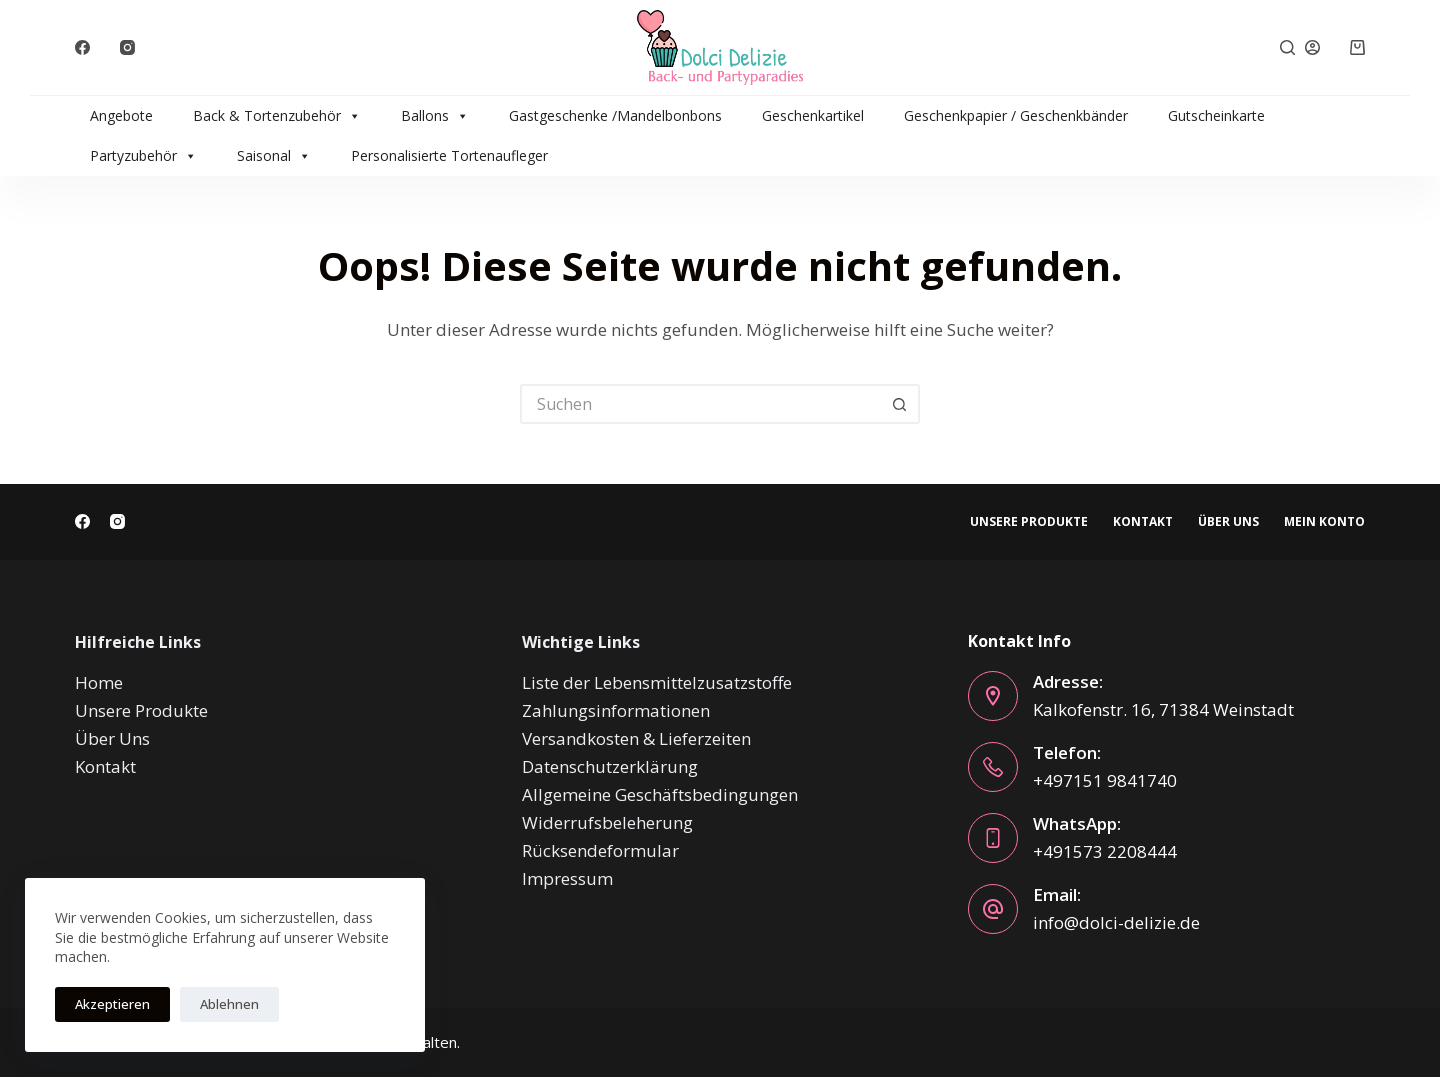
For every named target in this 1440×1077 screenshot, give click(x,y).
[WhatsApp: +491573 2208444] (993, 838)
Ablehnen (229, 1004)
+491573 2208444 (1105, 851)
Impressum (567, 878)
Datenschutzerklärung (610, 766)
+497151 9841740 (1105, 780)
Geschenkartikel (813, 115)
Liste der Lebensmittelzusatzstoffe (657, 682)
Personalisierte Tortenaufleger (449, 155)
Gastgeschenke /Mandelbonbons (615, 115)
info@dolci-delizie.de (1116, 922)
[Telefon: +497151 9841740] (993, 767)
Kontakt (1143, 522)
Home (99, 682)
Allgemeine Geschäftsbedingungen (660, 794)
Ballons (435, 116)
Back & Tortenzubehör (277, 116)
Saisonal (274, 156)
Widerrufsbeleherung (607, 822)
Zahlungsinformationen (616, 710)
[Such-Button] (900, 404)
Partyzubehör (143, 156)
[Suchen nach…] (700, 404)
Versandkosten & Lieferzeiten (636, 738)
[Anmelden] (1312, 47)
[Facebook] (82, 47)
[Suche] (1287, 47)
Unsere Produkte (1029, 522)
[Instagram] (127, 47)
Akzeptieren (112, 1004)
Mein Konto (1324, 522)
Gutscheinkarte (1216, 115)
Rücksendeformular (600, 850)
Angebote (121, 115)
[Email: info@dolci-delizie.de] (993, 909)
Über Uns (1228, 522)
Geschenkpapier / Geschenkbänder (1016, 115)
